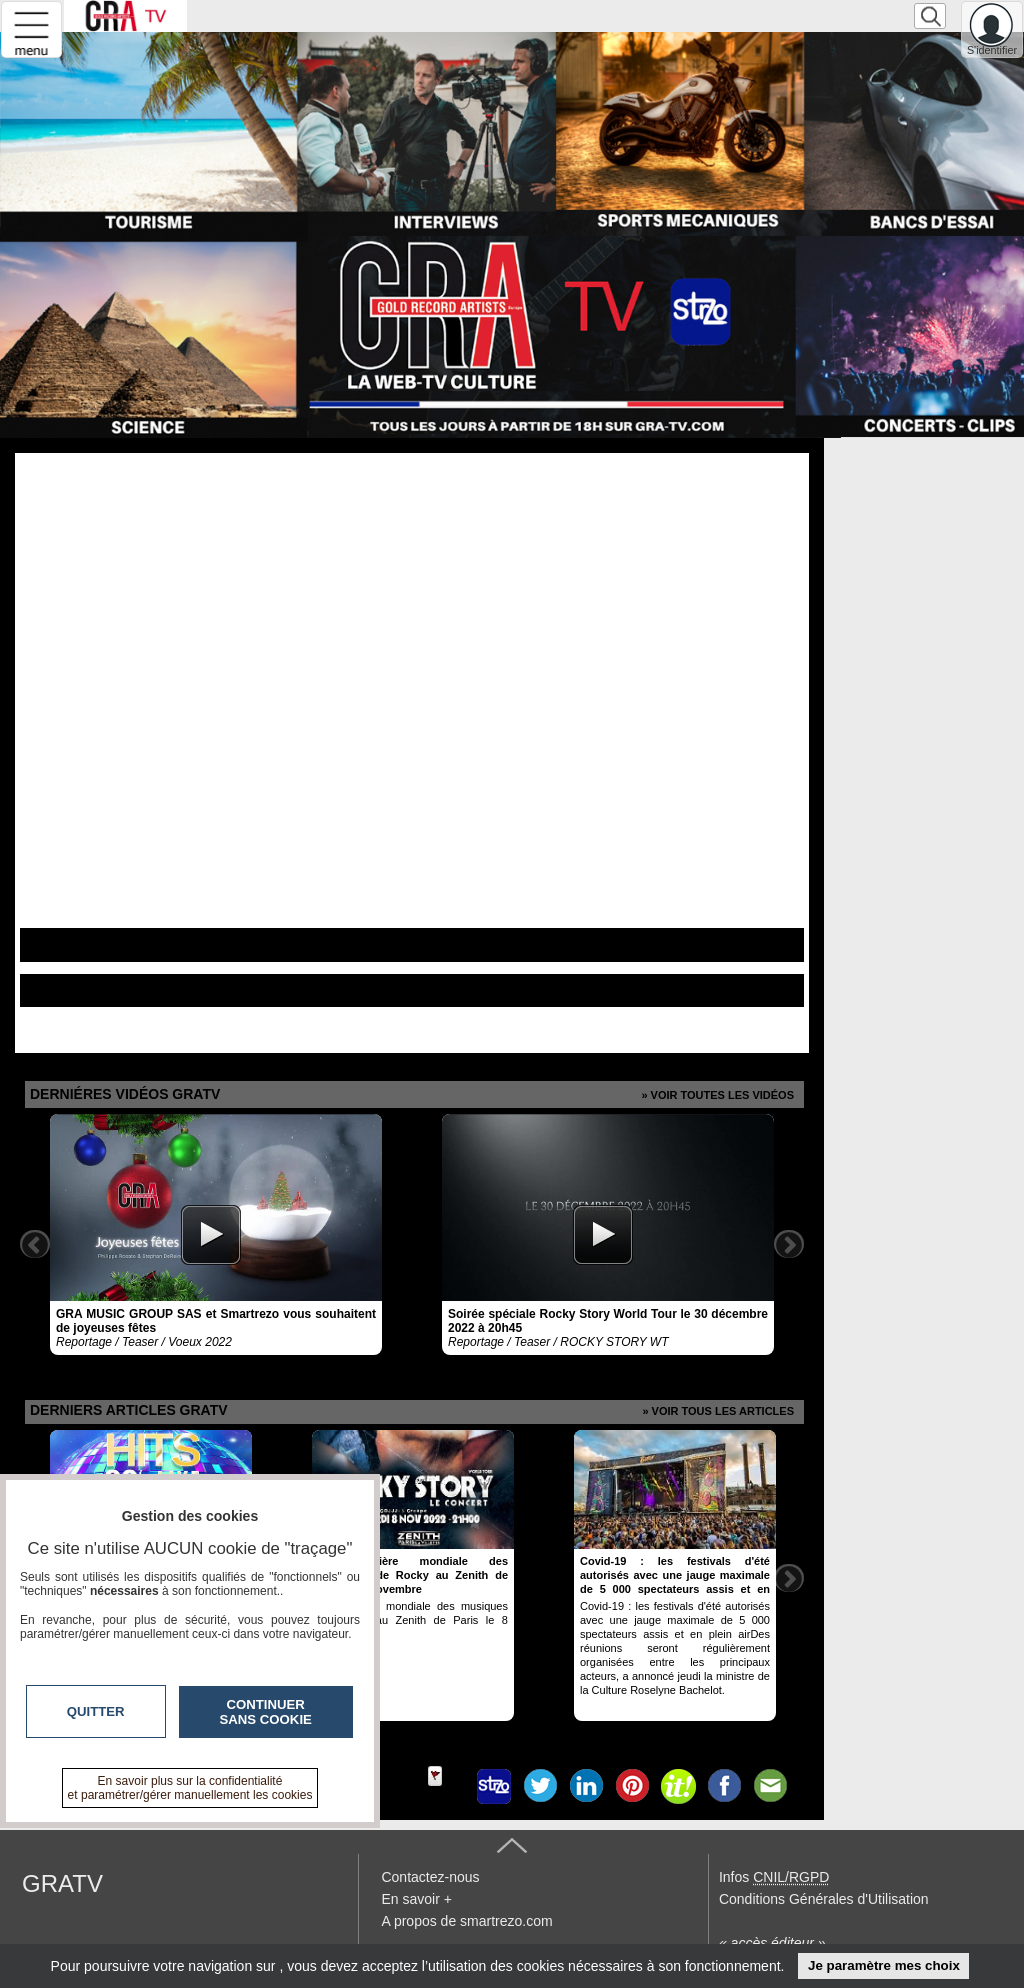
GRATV (62, 1883)
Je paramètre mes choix (884, 1965)
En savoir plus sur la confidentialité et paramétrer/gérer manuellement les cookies (190, 1788)
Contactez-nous (430, 1877)
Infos (774, 1877)
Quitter (96, 1711)
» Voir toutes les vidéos (717, 1095)
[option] (216, 1234)
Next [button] (789, 1244)
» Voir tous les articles (718, 1411)
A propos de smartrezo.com (466, 1921)
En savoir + (416, 1899)
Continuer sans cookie (266, 1712)
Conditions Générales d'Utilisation (824, 1899)
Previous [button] (35, 1244)
